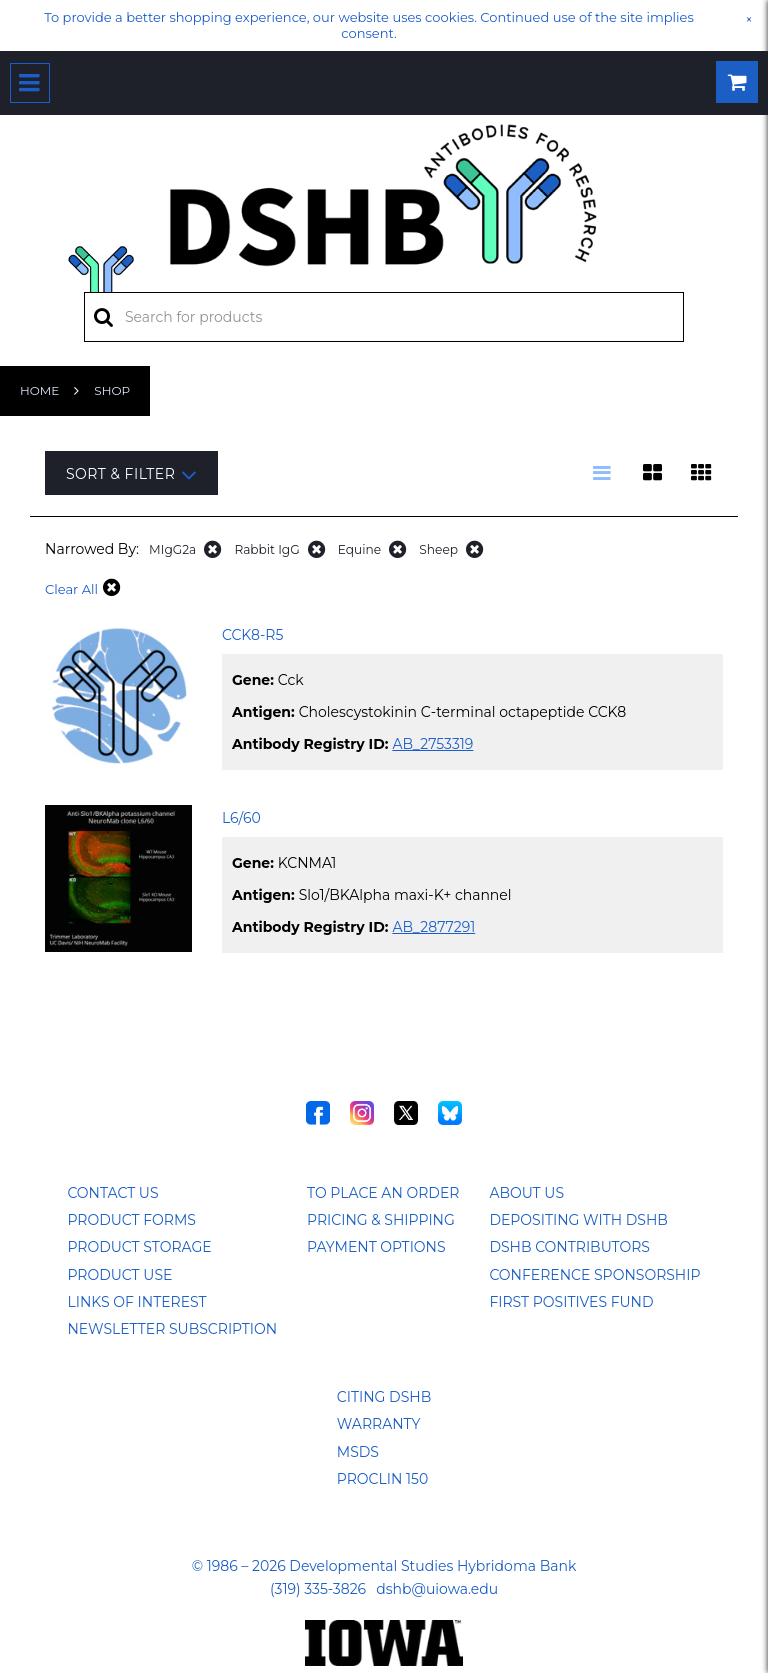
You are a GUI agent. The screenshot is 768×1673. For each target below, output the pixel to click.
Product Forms (131, 1220)
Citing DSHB (384, 1397)
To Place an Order (383, 1193)
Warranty (379, 1424)
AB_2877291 (433, 927)
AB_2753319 (432, 744)
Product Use (119, 1275)
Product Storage (139, 1247)
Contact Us (112, 1193)
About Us (526, 1193)
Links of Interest (136, 1302)
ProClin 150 (382, 1479)
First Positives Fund (571, 1302)
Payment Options (376, 1247)
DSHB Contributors (569, 1247)
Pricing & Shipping (381, 1220)
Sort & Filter (131, 474)
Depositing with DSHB (578, 1220)
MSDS (358, 1452)
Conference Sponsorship (594, 1275)
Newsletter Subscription (172, 1329)
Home (39, 390)
